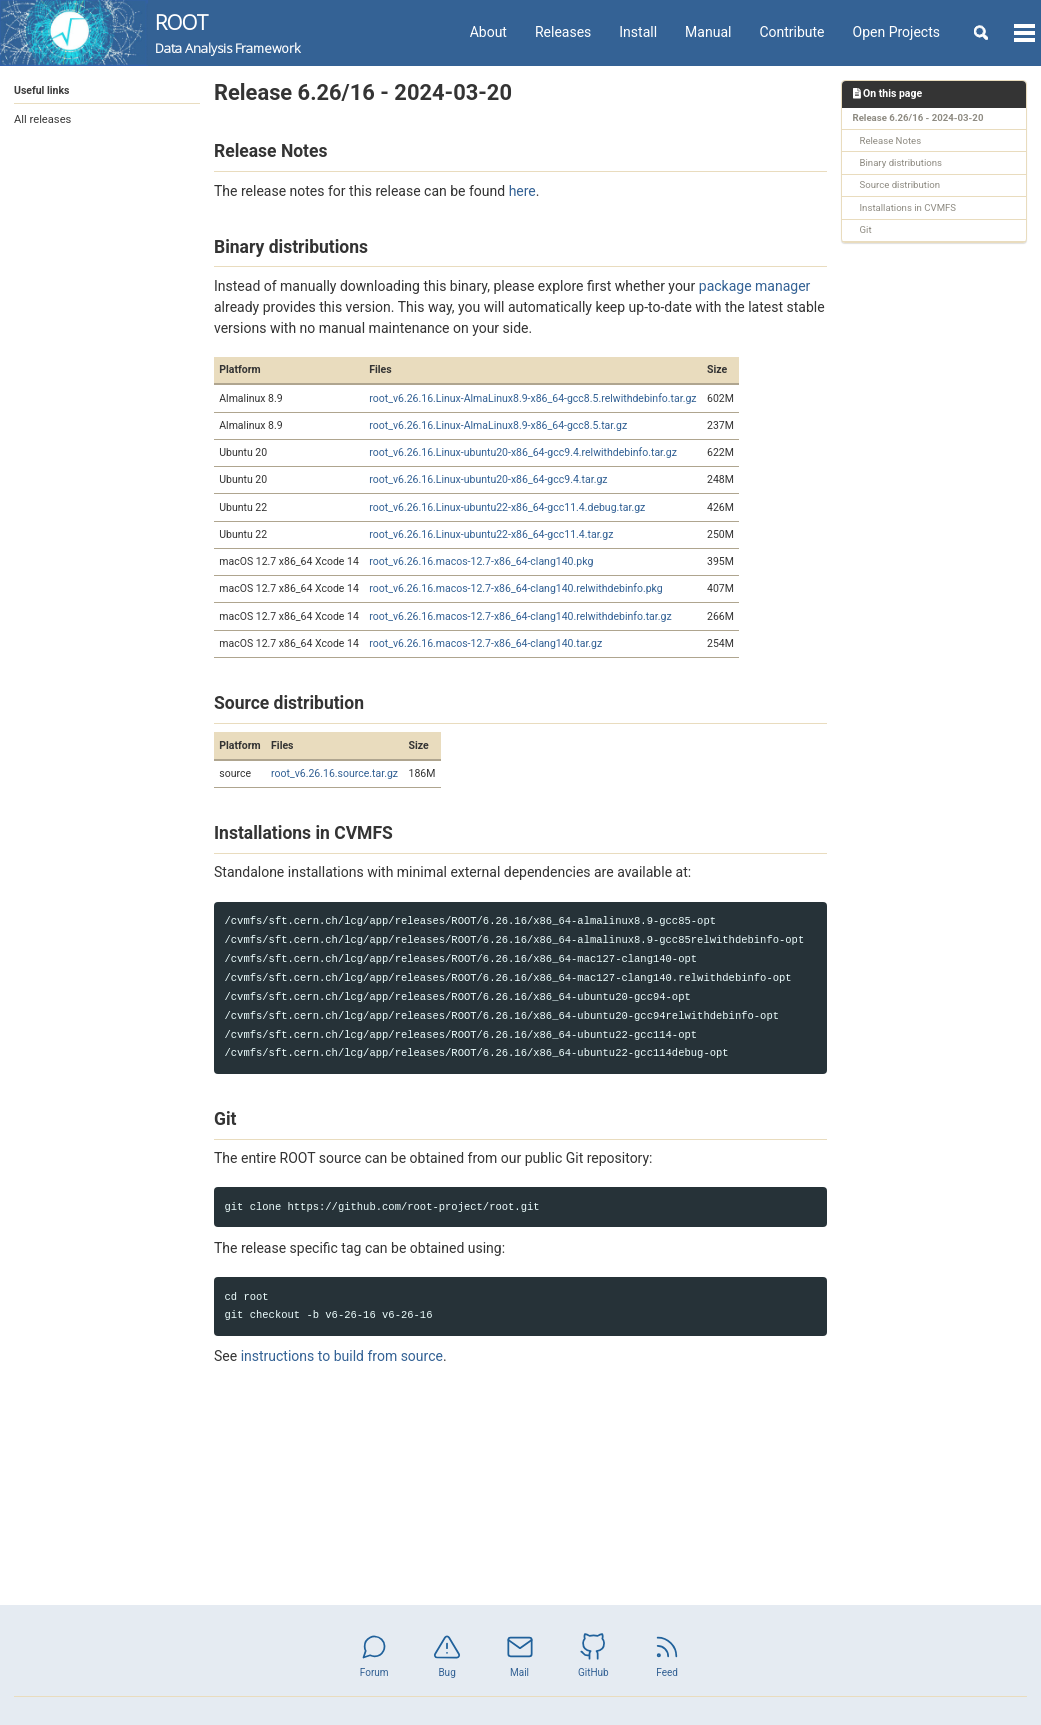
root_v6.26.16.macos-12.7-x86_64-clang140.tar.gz (485, 643)
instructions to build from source (342, 1356)
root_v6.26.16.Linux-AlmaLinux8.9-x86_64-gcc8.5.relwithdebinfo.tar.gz (532, 398)
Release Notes (891, 140)
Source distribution (900, 184)
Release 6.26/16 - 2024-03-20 (918, 117)
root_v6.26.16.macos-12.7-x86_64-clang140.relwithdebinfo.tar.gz (520, 616)
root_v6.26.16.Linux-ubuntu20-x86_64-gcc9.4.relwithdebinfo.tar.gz (523, 452)
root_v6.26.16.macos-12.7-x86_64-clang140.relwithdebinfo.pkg (515, 588)
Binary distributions (901, 162)
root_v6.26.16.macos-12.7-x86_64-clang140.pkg (481, 561)
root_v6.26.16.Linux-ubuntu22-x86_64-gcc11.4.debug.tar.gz (507, 507)
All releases (42, 119)
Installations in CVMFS (908, 207)
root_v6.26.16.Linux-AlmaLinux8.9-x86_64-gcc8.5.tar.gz (498, 425)
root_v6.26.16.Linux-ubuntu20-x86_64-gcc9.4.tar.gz (488, 479)
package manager (755, 286)
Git (866, 229)
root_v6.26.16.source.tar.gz (334, 773)
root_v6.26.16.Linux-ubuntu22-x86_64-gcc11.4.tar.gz (491, 534)
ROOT (227, 33)
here (522, 191)
